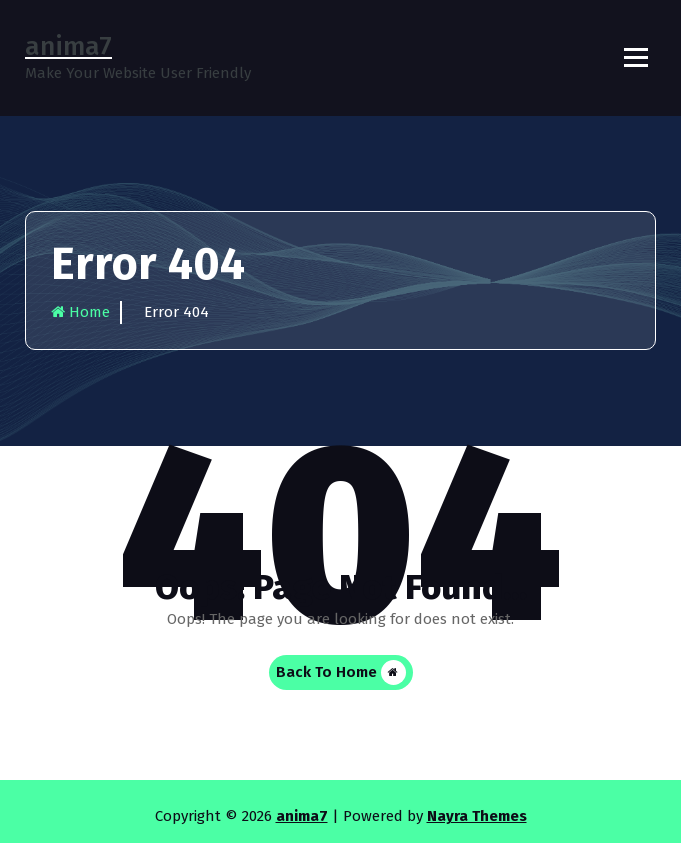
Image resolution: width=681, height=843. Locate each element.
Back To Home (341, 672)
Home (80, 312)
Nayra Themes (477, 816)
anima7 (302, 816)
